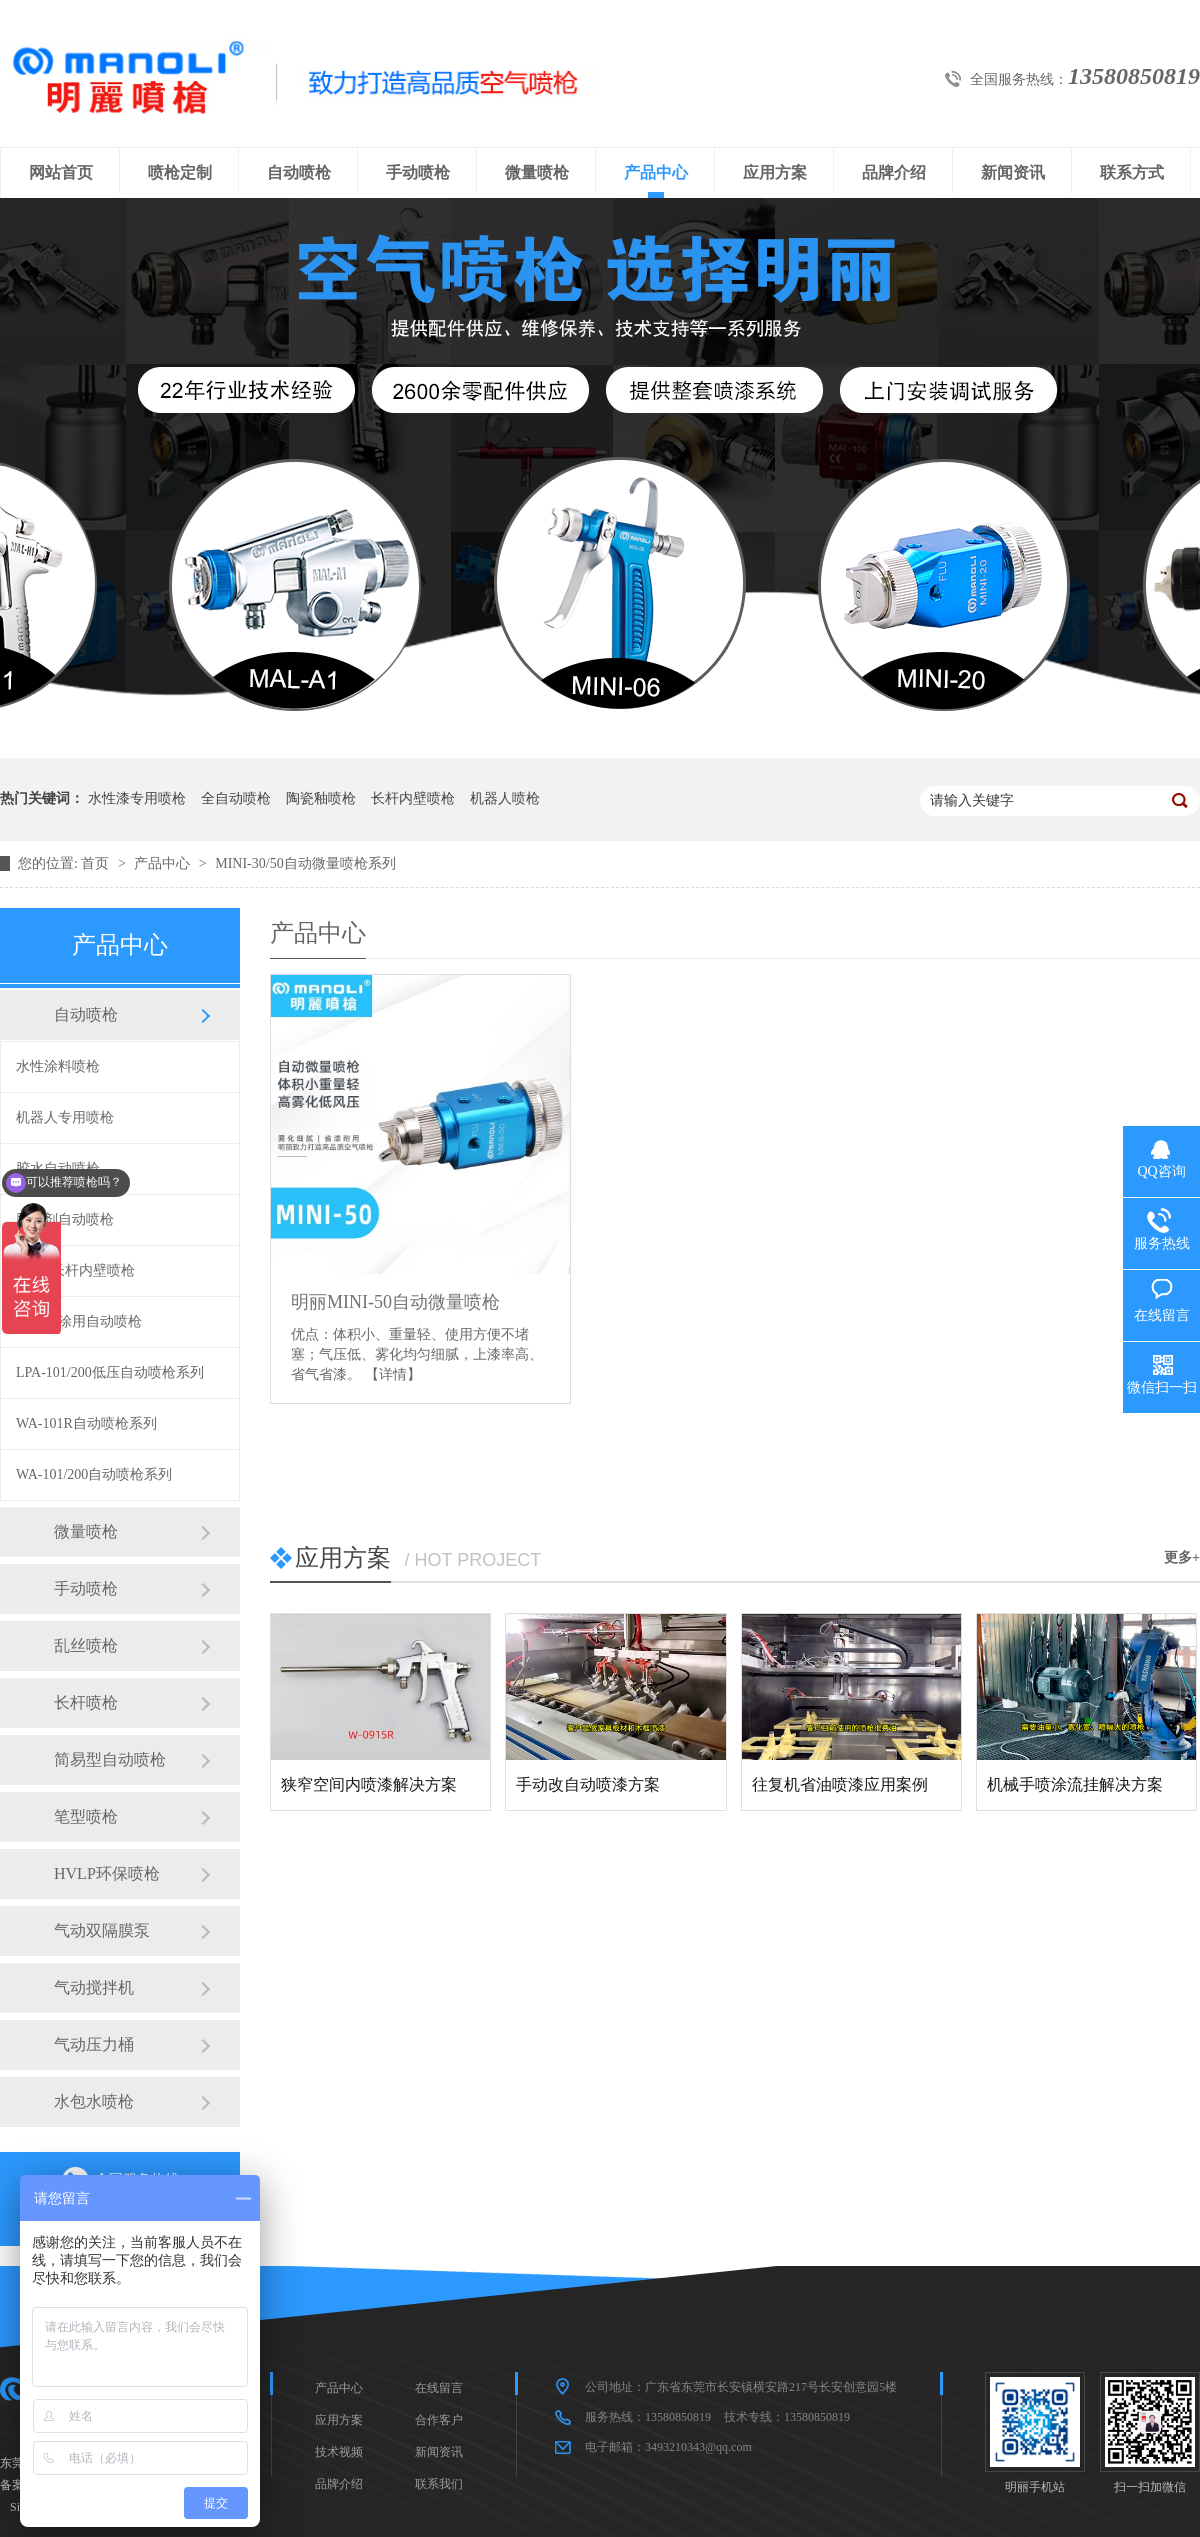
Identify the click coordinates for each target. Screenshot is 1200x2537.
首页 (97, 863)
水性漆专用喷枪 (137, 798)
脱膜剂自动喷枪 (65, 1219)
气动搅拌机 (94, 1987)
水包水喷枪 (94, 2101)
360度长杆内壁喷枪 (75, 1270)
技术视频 (339, 2452)
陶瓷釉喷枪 (321, 798)
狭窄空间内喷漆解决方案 (369, 1784)
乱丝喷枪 (86, 1645)
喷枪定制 (180, 172)
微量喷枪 (537, 172)
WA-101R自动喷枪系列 (86, 1423)
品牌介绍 (894, 172)
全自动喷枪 (236, 798)
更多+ (1182, 1557)
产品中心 (656, 172)
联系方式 (1132, 172)
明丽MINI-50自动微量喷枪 (395, 1302)
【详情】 (393, 1374)
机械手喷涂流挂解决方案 (1075, 1784)
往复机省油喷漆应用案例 (840, 1784)
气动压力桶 (94, 2044)
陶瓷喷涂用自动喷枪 (79, 1321)
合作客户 (439, 2420)
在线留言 (439, 2388)
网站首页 (61, 172)
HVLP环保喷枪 (107, 1873)
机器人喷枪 (505, 798)
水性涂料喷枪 (58, 1066)
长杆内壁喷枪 (413, 798)
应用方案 (775, 172)
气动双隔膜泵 (102, 1930)
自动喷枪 (299, 172)
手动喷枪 (418, 172)
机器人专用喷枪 (65, 1117)
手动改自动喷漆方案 (588, 1784)
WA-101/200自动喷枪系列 (94, 1474)
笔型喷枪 (86, 1816)
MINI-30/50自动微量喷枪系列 (305, 863)
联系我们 (439, 2484)
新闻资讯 (1013, 172)
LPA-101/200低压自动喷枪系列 (110, 1372)
